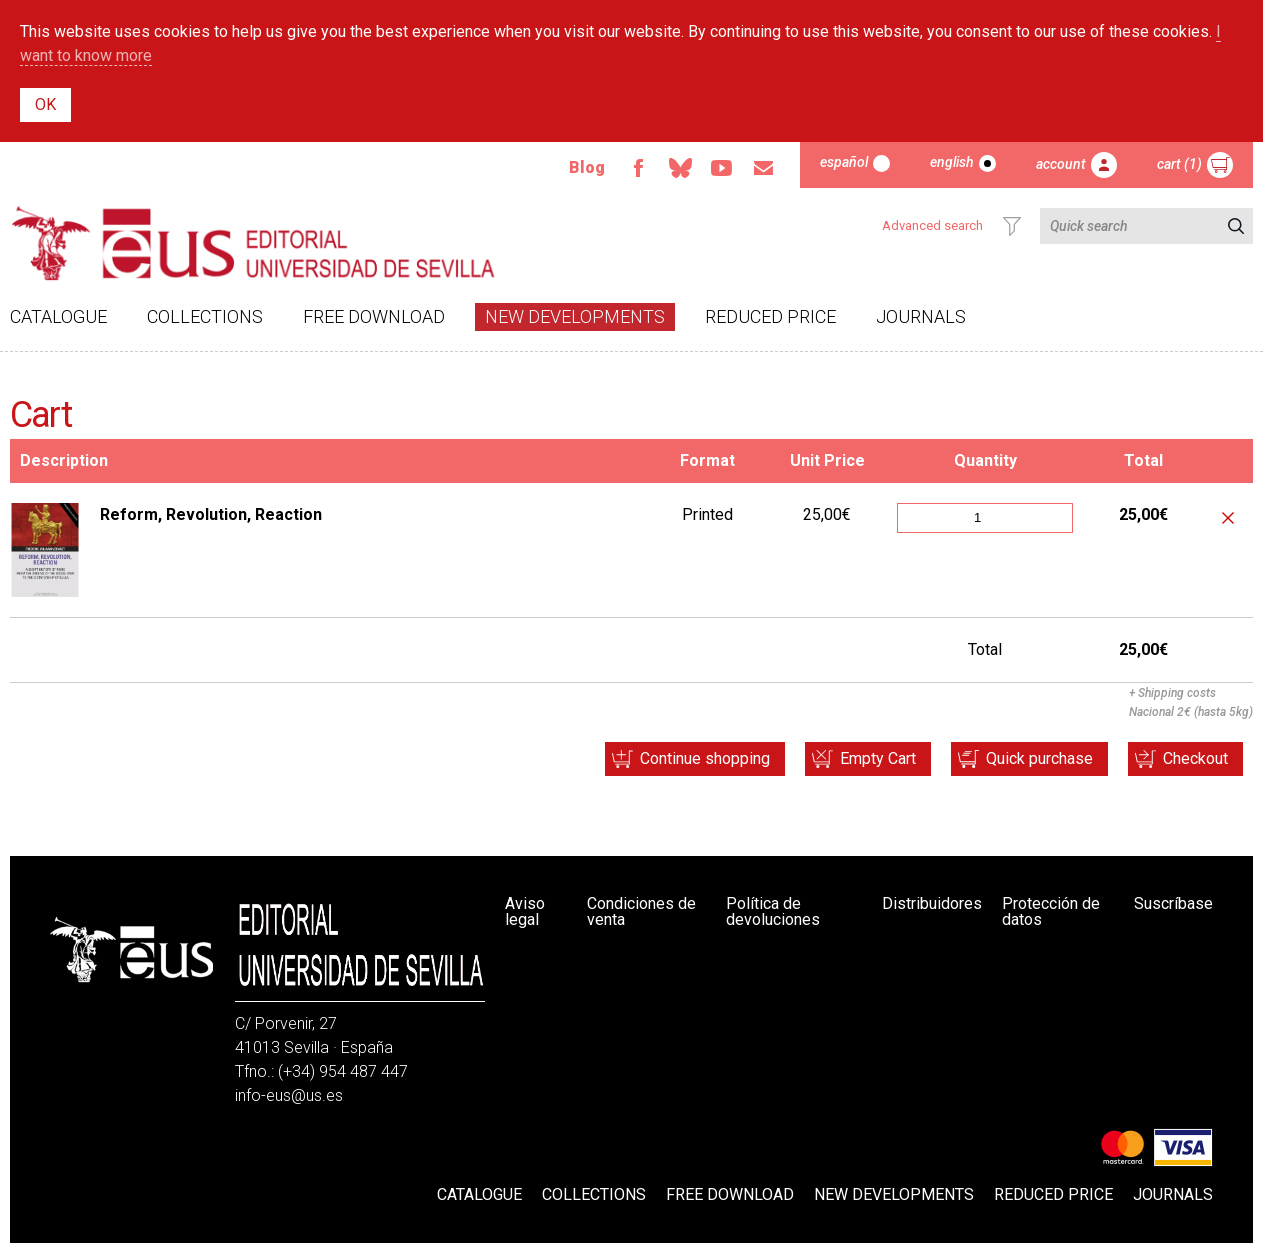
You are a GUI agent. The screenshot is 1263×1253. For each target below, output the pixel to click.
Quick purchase (1039, 758)
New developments (575, 316)
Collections (205, 316)
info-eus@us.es (289, 1095)
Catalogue (58, 316)
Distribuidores (932, 903)
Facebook (638, 168)
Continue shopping (705, 758)
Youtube (722, 168)
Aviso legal (525, 911)
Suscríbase (1173, 903)
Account (1061, 164)
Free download (374, 316)
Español (844, 162)
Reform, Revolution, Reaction (211, 514)
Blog (587, 167)
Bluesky (680, 168)
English (952, 162)
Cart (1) (1179, 164)
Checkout (1195, 758)
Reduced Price (770, 316)
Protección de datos (1051, 911)
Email (764, 168)
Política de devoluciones (773, 911)
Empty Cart (878, 758)
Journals (921, 316)
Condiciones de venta (641, 911)
